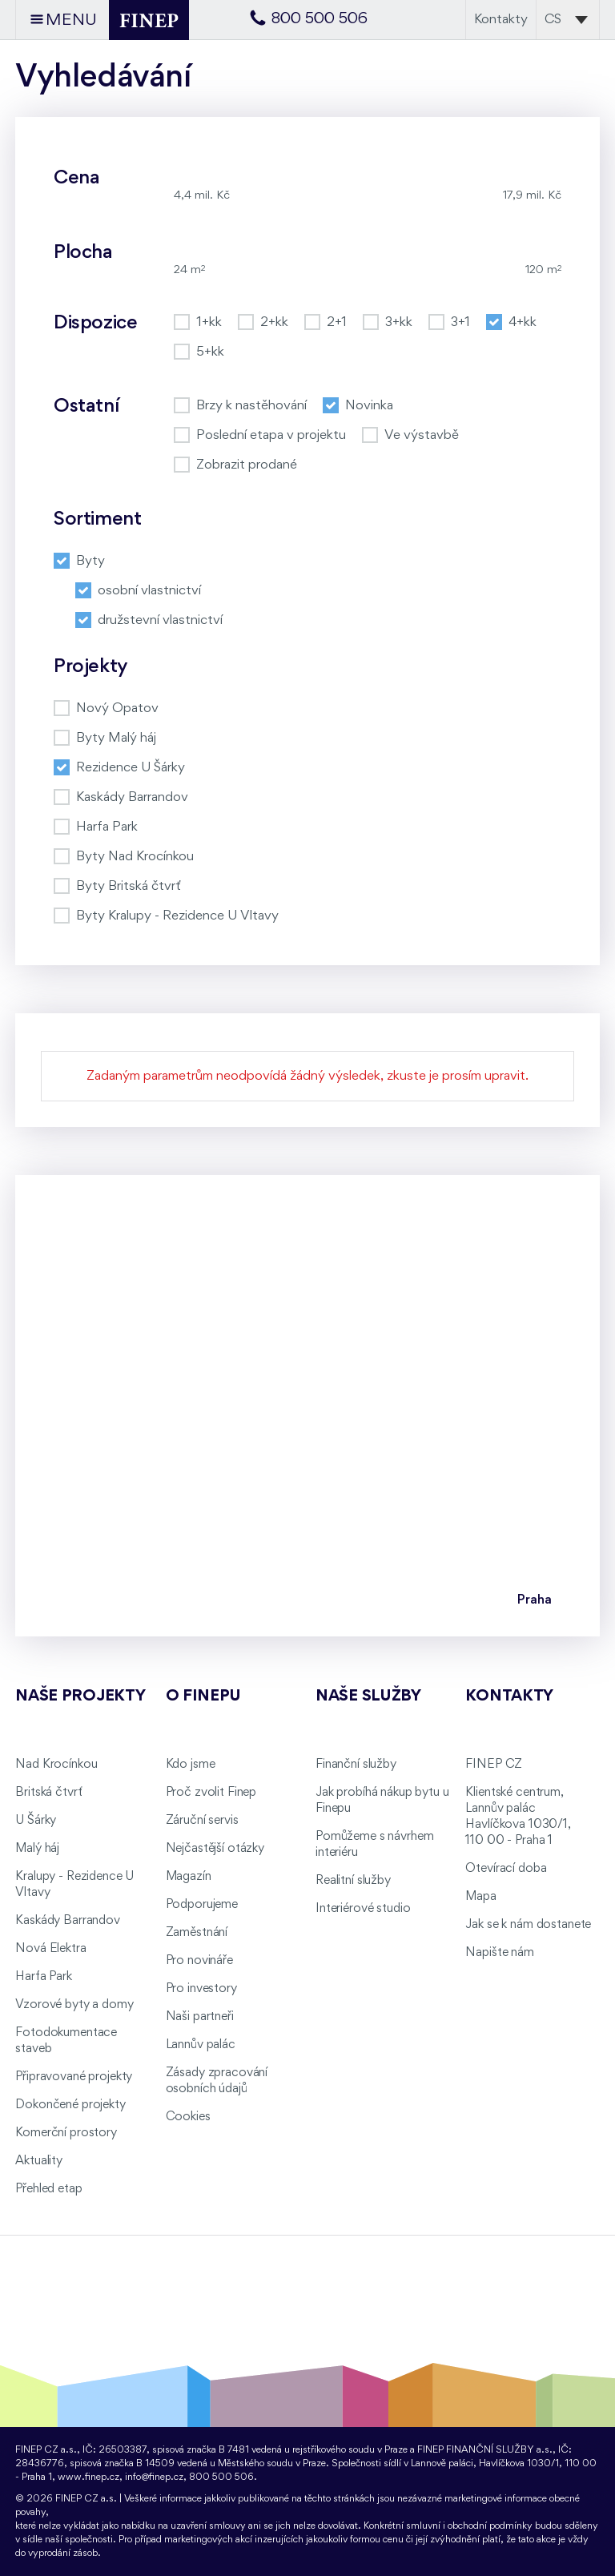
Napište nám (499, 1952)
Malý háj (37, 1848)
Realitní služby (353, 1880)
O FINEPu (203, 1696)
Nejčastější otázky (215, 1848)
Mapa (480, 1896)
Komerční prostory (66, 2133)
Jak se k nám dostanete (528, 1924)
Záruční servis (202, 1820)
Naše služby (368, 1696)
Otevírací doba (505, 1868)
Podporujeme (202, 1904)
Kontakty (501, 20)
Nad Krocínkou (56, 1764)
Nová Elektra (50, 1948)
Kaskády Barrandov (67, 1920)
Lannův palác (200, 2045)
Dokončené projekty (70, 2105)
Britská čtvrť (48, 1792)
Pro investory (201, 1988)
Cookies (188, 2117)
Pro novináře (199, 1960)
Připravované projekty (73, 2077)
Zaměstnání (197, 1932)
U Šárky (35, 1820)
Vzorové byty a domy (74, 2004)
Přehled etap (48, 2189)
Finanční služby (356, 1764)
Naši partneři (200, 2017)
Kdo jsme (190, 1764)
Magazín (188, 1876)
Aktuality (38, 2161)
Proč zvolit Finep (211, 1792)
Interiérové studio (363, 1908)
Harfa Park (43, 1976)
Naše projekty (80, 1696)
